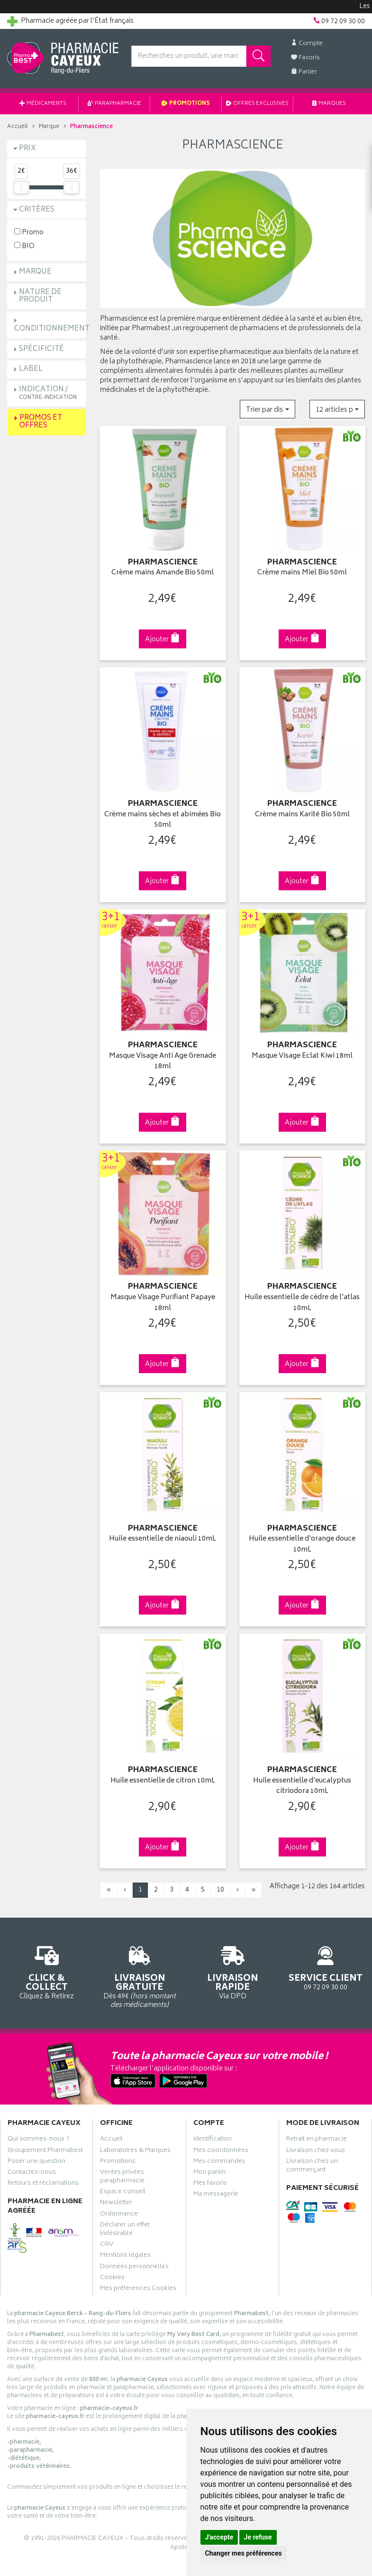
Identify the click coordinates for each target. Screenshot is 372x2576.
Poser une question (36, 2162)
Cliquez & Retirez (46, 1971)
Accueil (17, 127)
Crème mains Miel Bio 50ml (302, 573)
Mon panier (210, 2173)
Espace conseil (122, 2192)
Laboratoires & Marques (135, 2151)
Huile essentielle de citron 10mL (162, 1781)
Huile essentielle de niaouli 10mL (162, 1539)
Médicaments (42, 103)
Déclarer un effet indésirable (125, 2230)
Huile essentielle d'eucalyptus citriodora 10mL (302, 1786)
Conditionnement (52, 329)
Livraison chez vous (315, 2151)
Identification (212, 2140)
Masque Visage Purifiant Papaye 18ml (162, 1303)
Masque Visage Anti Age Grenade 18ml (162, 1061)
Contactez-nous (32, 2173)
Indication (48, 393)
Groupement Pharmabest (45, 2151)
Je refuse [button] (258, 2537)
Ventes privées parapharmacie (122, 2178)
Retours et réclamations (43, 2184)
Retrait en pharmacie (316, 2140)
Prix (27, 148)
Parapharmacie (114, 103)
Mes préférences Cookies (138, 2289)
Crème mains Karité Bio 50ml (302, 815)
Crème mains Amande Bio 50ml (162, 573)
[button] (267, 409)
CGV (106, 2245)
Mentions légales (125, 2256)
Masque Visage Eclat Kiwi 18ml (302, 1056)
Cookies (112, 2278)
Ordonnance (119, 2215)
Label (31, 369)
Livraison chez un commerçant (312, 2167)
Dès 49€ (139, 1975)
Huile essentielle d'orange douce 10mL (302, 1544)
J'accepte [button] (219, 2537)
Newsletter (116, 2203)
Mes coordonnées (220, 2151)
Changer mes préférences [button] (243, 2553)
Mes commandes (219, 2162)
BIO (24, 245)
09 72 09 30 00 (325, 1966)
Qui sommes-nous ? (38, 2140)
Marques (329, 103)
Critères (36, 209)
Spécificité (41, 349)
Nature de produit (40, 296)
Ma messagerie (215, 2195)
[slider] (21, 187)
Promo (29, 232)
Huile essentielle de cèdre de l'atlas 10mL (302, 1303)
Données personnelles (134, 2267)
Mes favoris (210, 2184)
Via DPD (232, 1971)
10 (220, 1890)
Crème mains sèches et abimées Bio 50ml (162, 820)
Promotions (186, 103)
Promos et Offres (40, 422)
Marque (49, 127)
